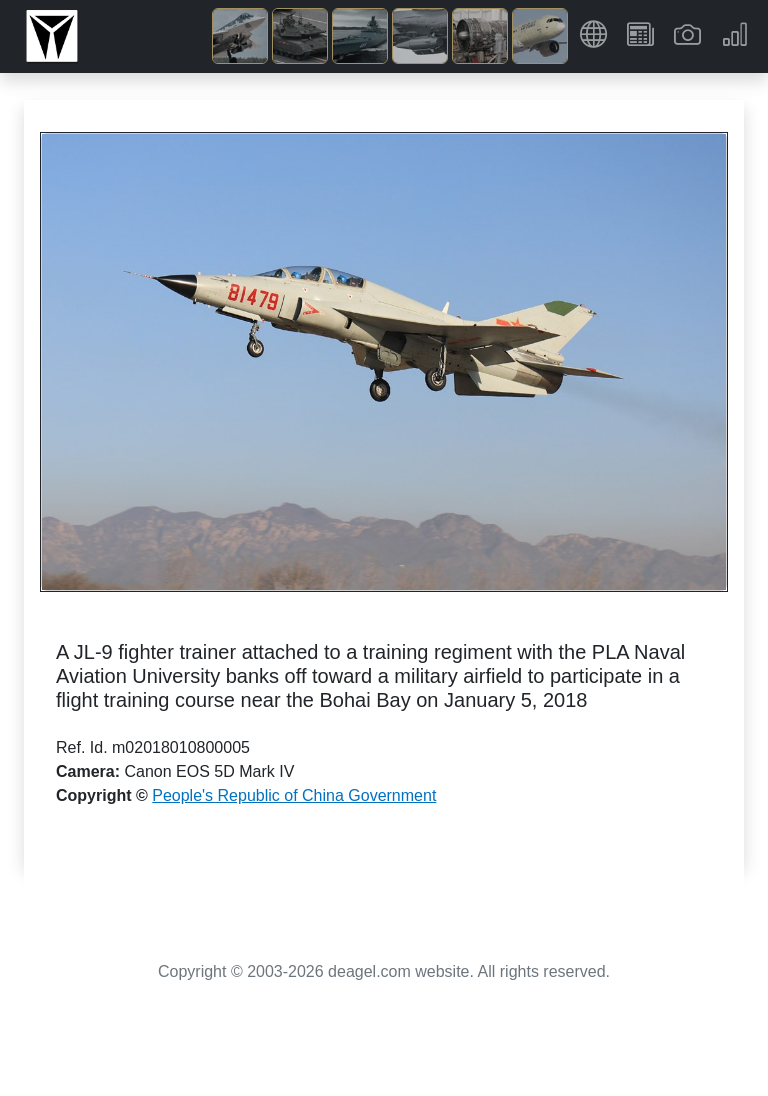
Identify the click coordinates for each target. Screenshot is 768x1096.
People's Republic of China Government (294, 795)
